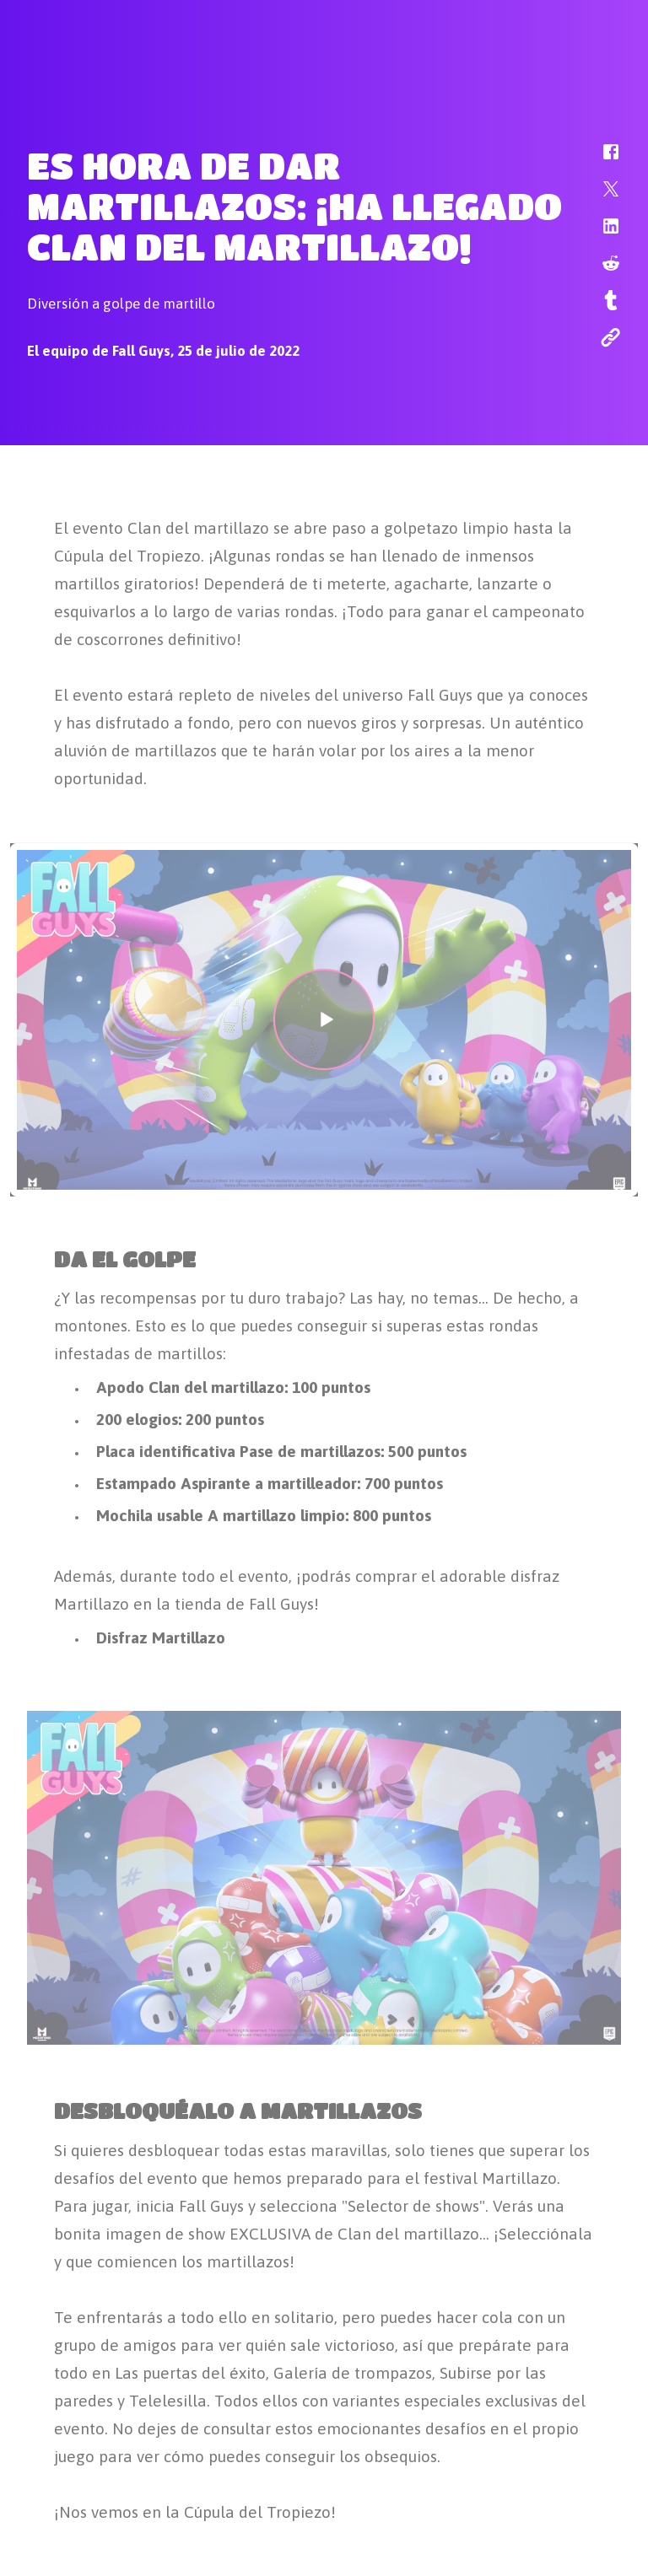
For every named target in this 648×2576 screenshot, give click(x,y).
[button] (600, 160)
